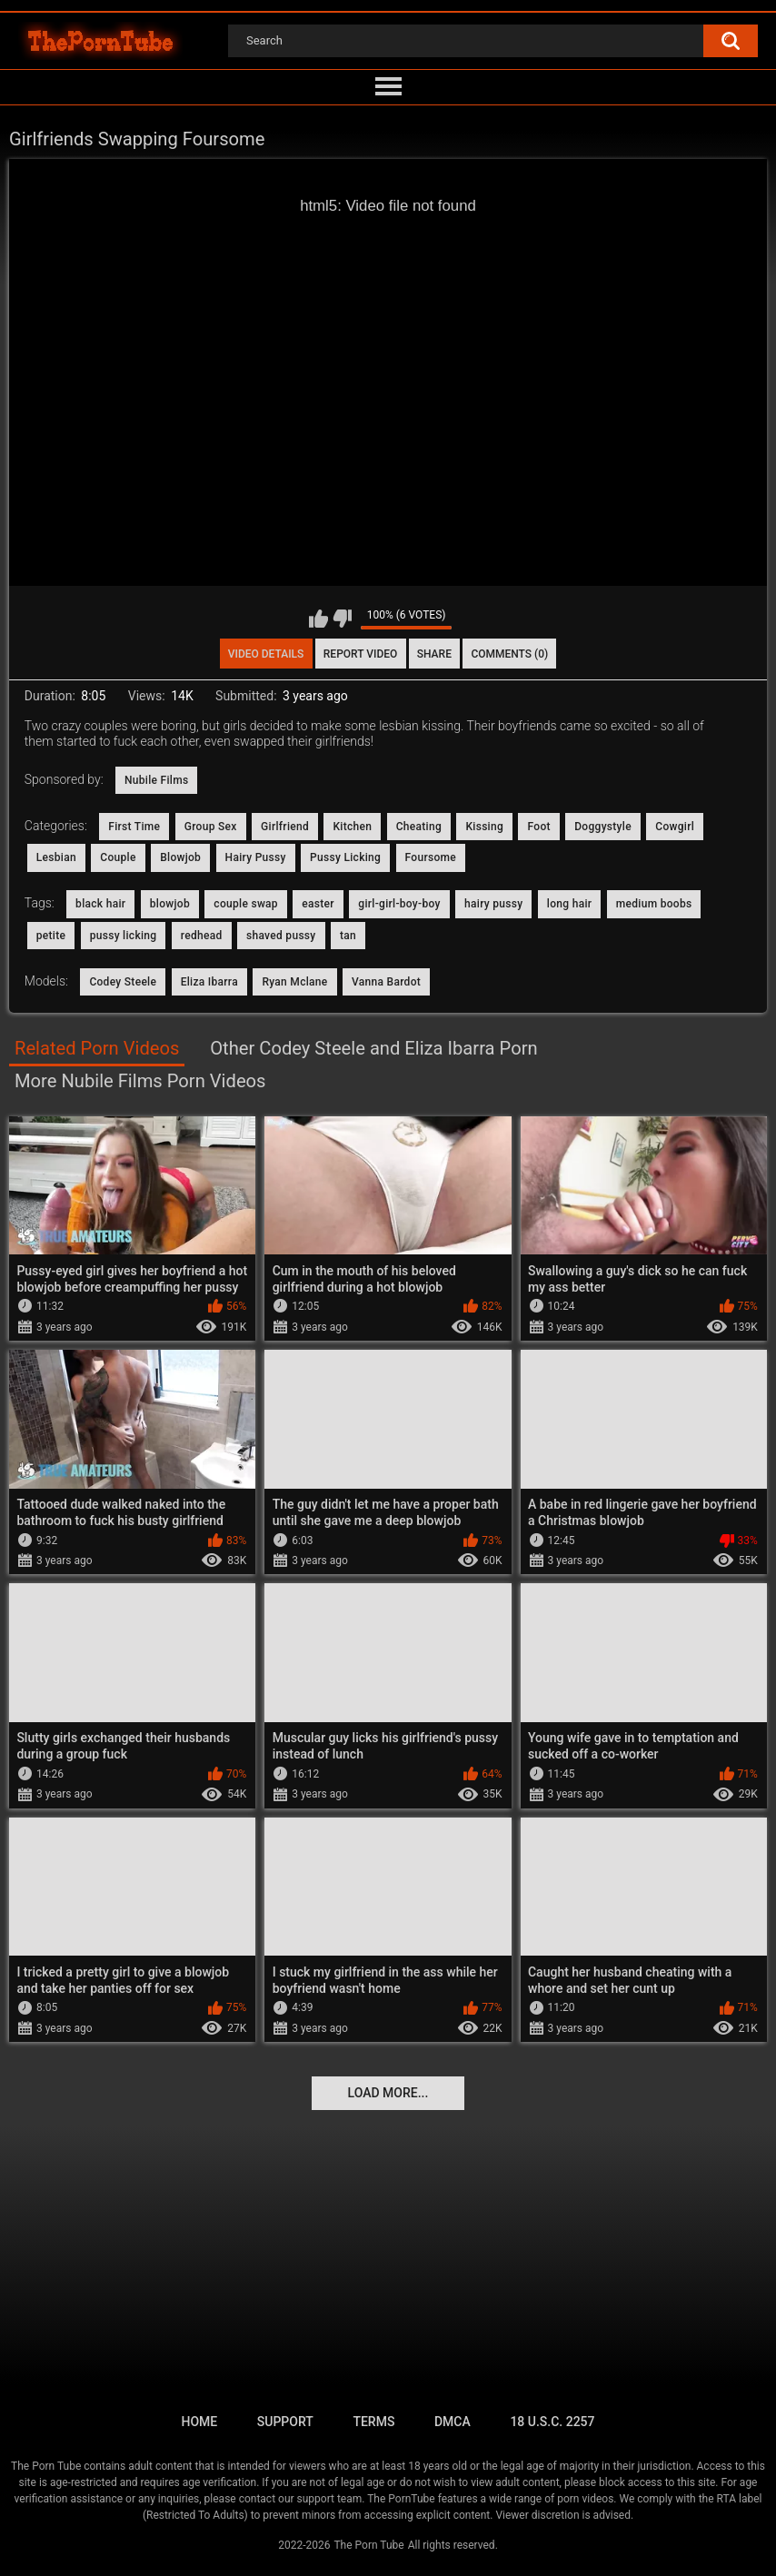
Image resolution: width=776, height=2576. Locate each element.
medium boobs (654, 903)
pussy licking (123, 935)
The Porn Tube (368, 2545)
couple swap (246, 903)
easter (318, 903)
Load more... (388, 2093)
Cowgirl (674, 826)
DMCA (452, 2421)
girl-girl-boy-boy (399, 903)
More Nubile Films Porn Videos (140, 1081)
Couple (117, 857)
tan (348, 935)
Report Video (360, 654)
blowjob (170, 903)
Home (199, 2421)
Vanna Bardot (386, 982)
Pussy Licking (345, 857)
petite (50, 935)
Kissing (484, 826)
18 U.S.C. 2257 (552, 2421)
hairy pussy (493, 903)
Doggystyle (603, 826)
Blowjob (180, 857)
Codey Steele (122, 982)
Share (434, 654)
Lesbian (56, 857)
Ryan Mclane (294, 982)
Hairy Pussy (255, 857)
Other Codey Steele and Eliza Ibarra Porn (373, 1048)
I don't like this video (342, 618)
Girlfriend (285, 826)
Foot (538, 826)
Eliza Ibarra (209, 982)
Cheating (419, 826)
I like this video (318, 618)
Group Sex (210, 826)
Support (285, 2421)
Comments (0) (509, 654)
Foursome (430, 857)
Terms (373, 2421)
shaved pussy (281, 935)
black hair (100, 903)
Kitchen (352, 826)
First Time (134, 826)
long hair (569, 903)
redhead (202, 935)
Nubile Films (156, 780)
